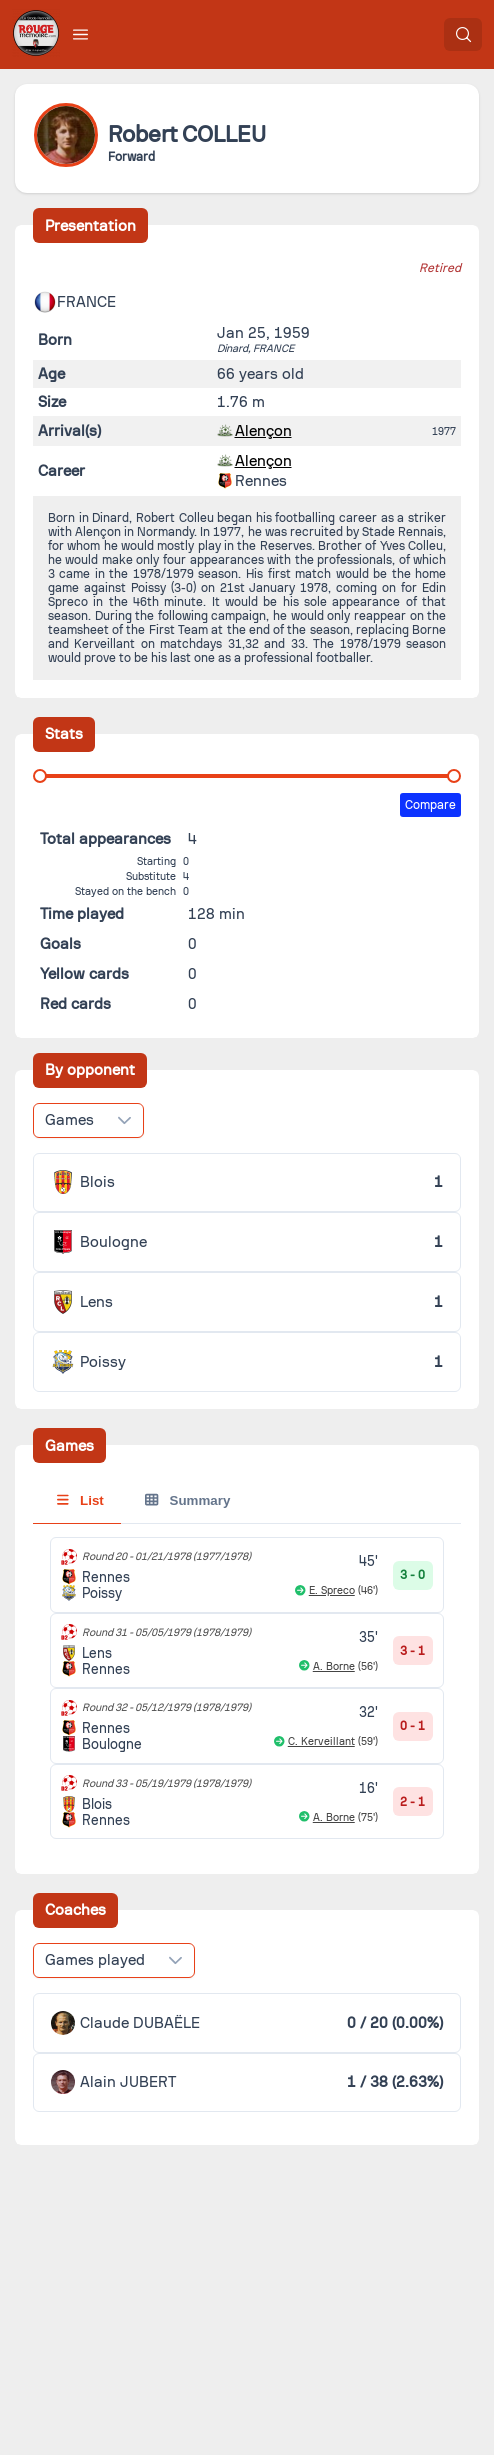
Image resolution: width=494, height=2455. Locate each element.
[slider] (40, 776)
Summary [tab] (187, 1500)
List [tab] (80, 1500)
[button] (81, 34)
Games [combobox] (69, 1120)
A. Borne (334, 1666)
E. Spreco (332, 1590)
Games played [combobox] (95, 1960)
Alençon (263, 431)
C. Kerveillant (321, 1741)
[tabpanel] (247, 1688)
